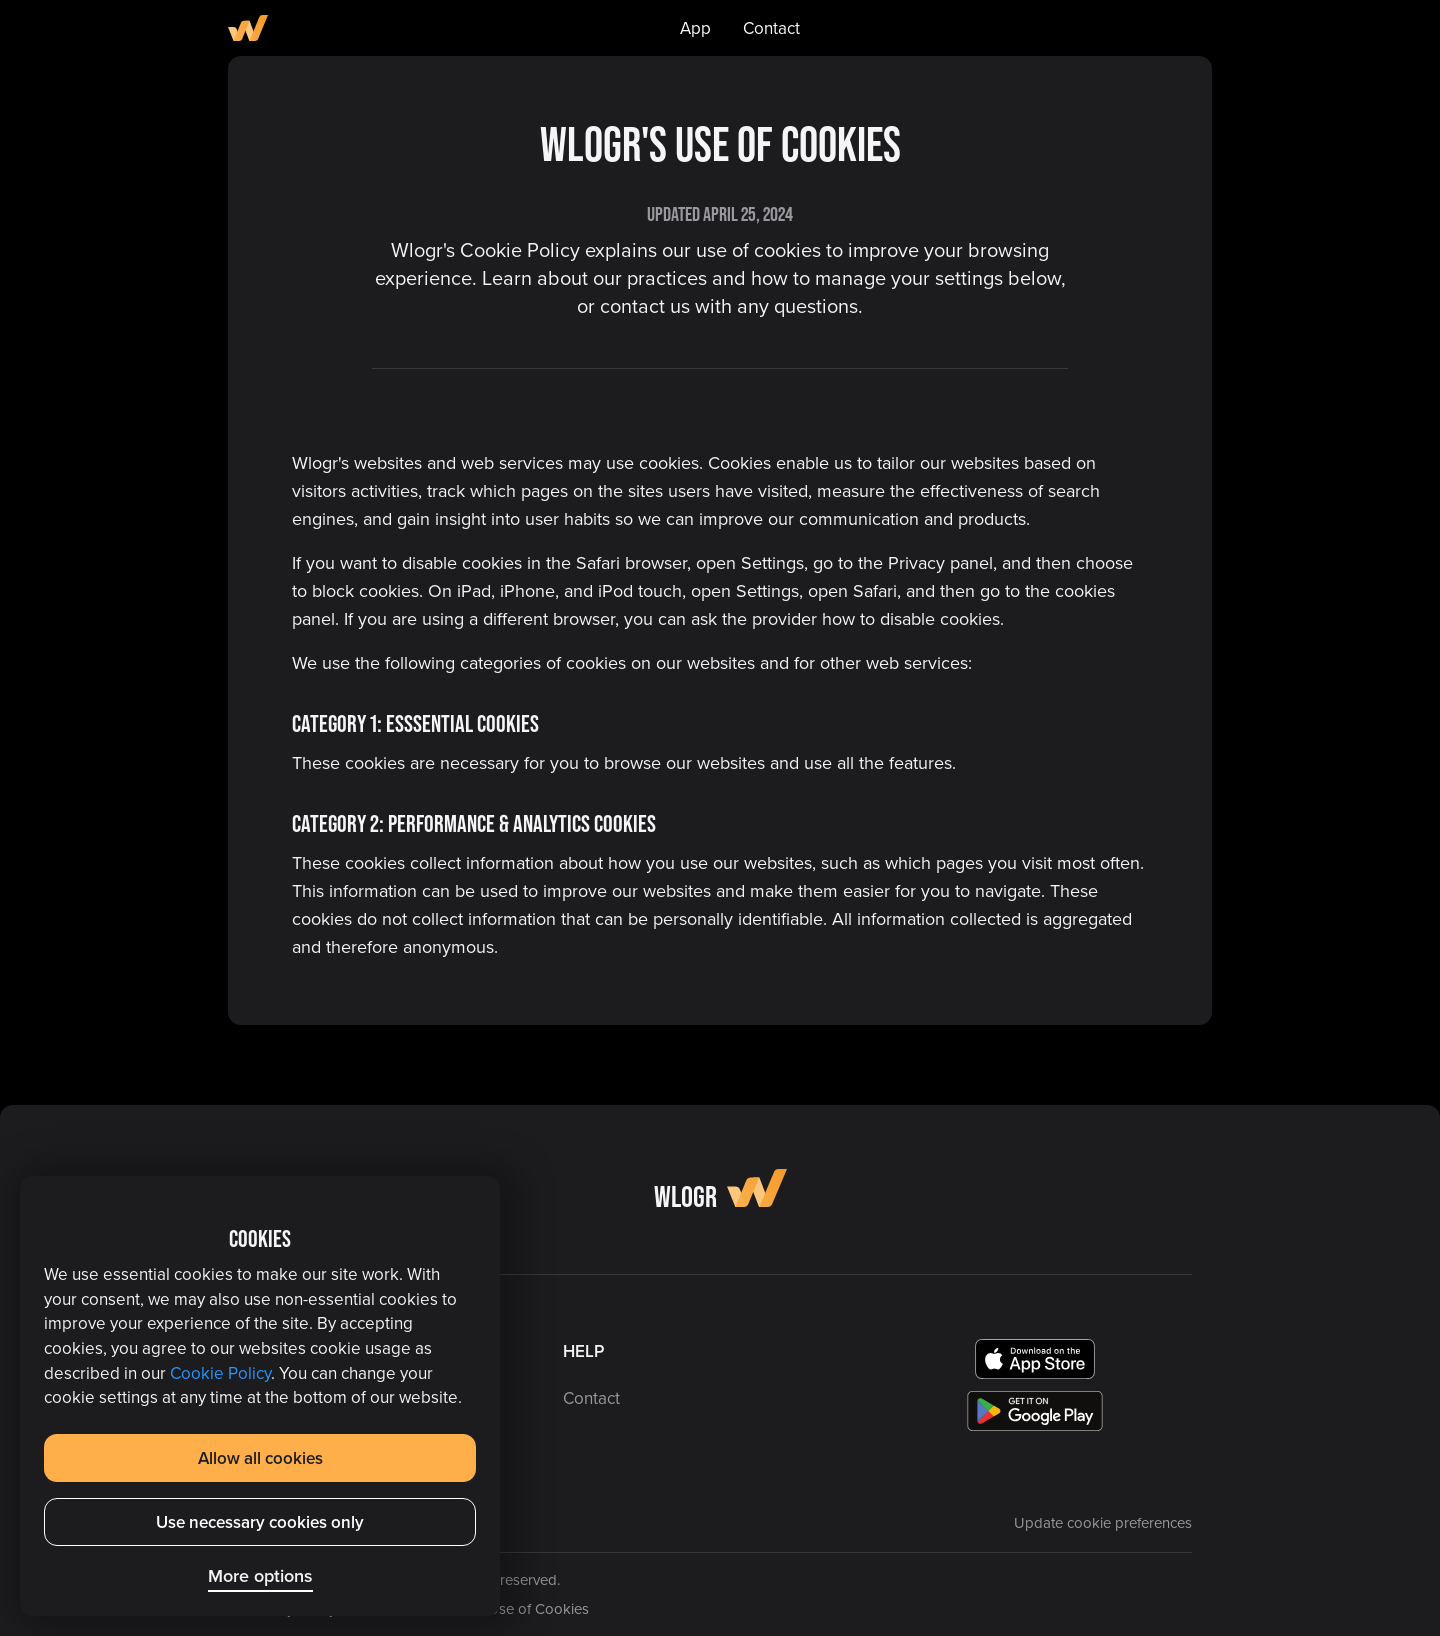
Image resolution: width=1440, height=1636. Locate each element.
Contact (771, 28)
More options (260, 1575)
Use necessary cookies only (260, 1522)
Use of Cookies (538, 1608)
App (695, 28)
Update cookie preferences (1103, 1522)
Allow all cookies (260, 1458)
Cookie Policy (220, 1373)
